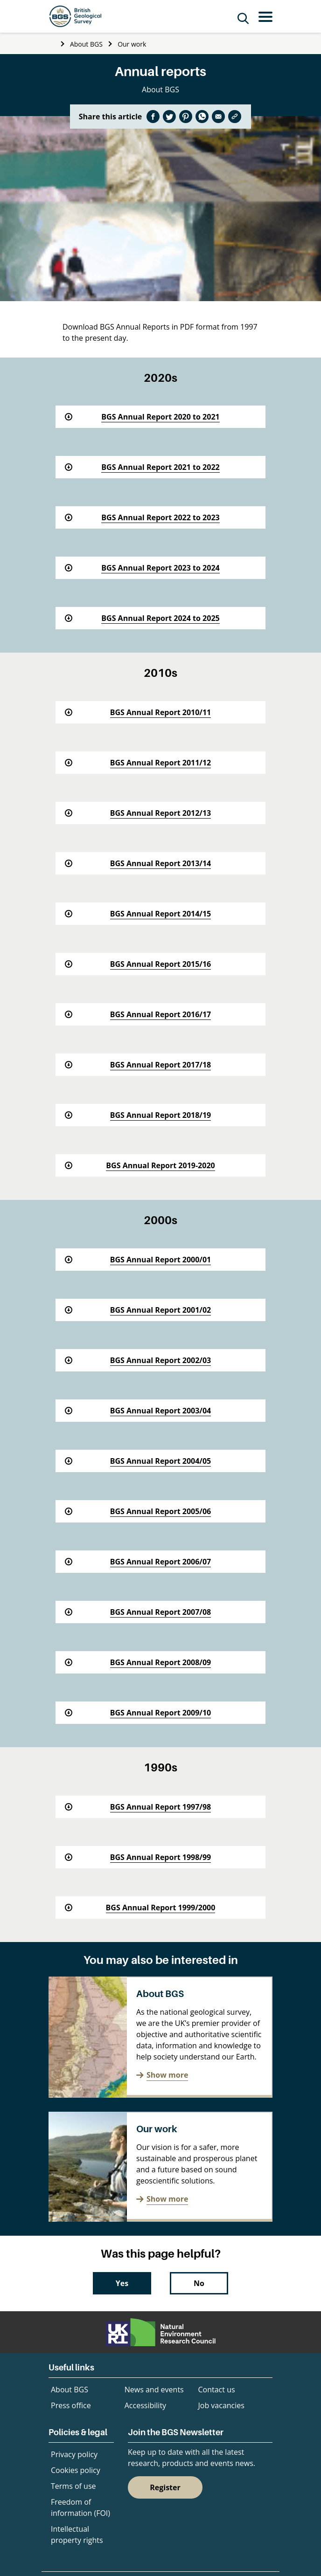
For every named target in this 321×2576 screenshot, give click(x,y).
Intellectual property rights (77, 2534)
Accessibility (145, 2405)
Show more (167, 2075)
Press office (71, 2405)
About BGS (86, 44)
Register (165, 2487)
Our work (132, 44)
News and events (154, 2389)
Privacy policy (74, 2454)
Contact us (216, 2389)
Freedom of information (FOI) (80, 2507)
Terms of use (73, 2486)
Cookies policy (75, 2470)
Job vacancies (221, 2405)
